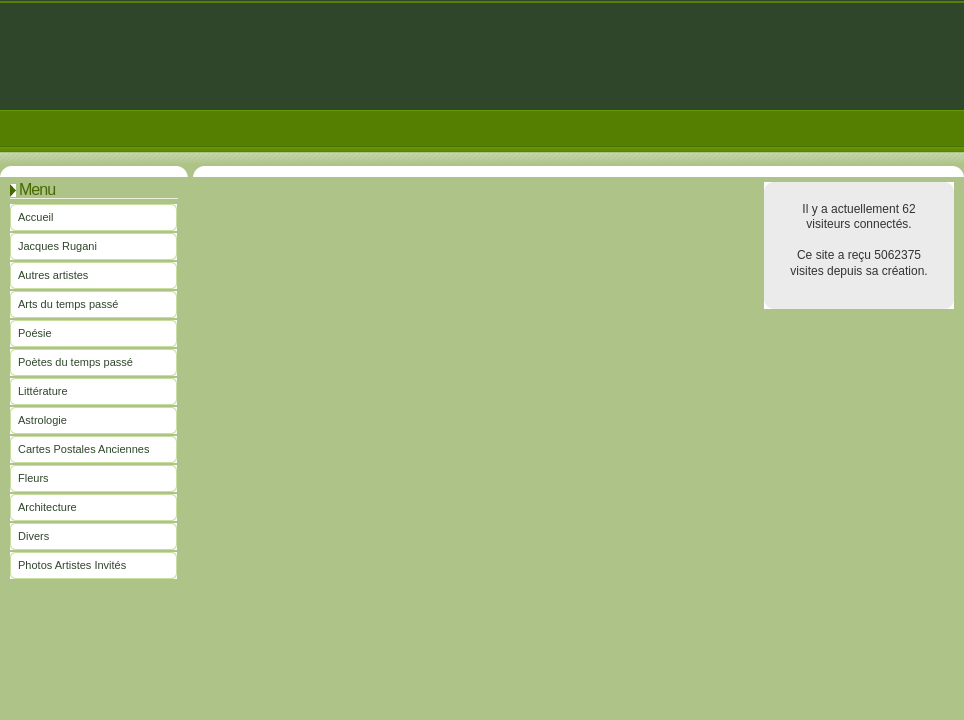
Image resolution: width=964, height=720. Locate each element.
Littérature (43, 391)
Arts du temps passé (68, 304)
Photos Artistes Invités (72, 565)
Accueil (35, 217)
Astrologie (42, 420)
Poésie (35, 333)
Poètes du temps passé (75, 362)
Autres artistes (53, 275)
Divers (33, 536)
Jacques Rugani (57, 246)
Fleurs (33, 478)
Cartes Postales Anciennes (83, 449)
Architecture (47, 507)
